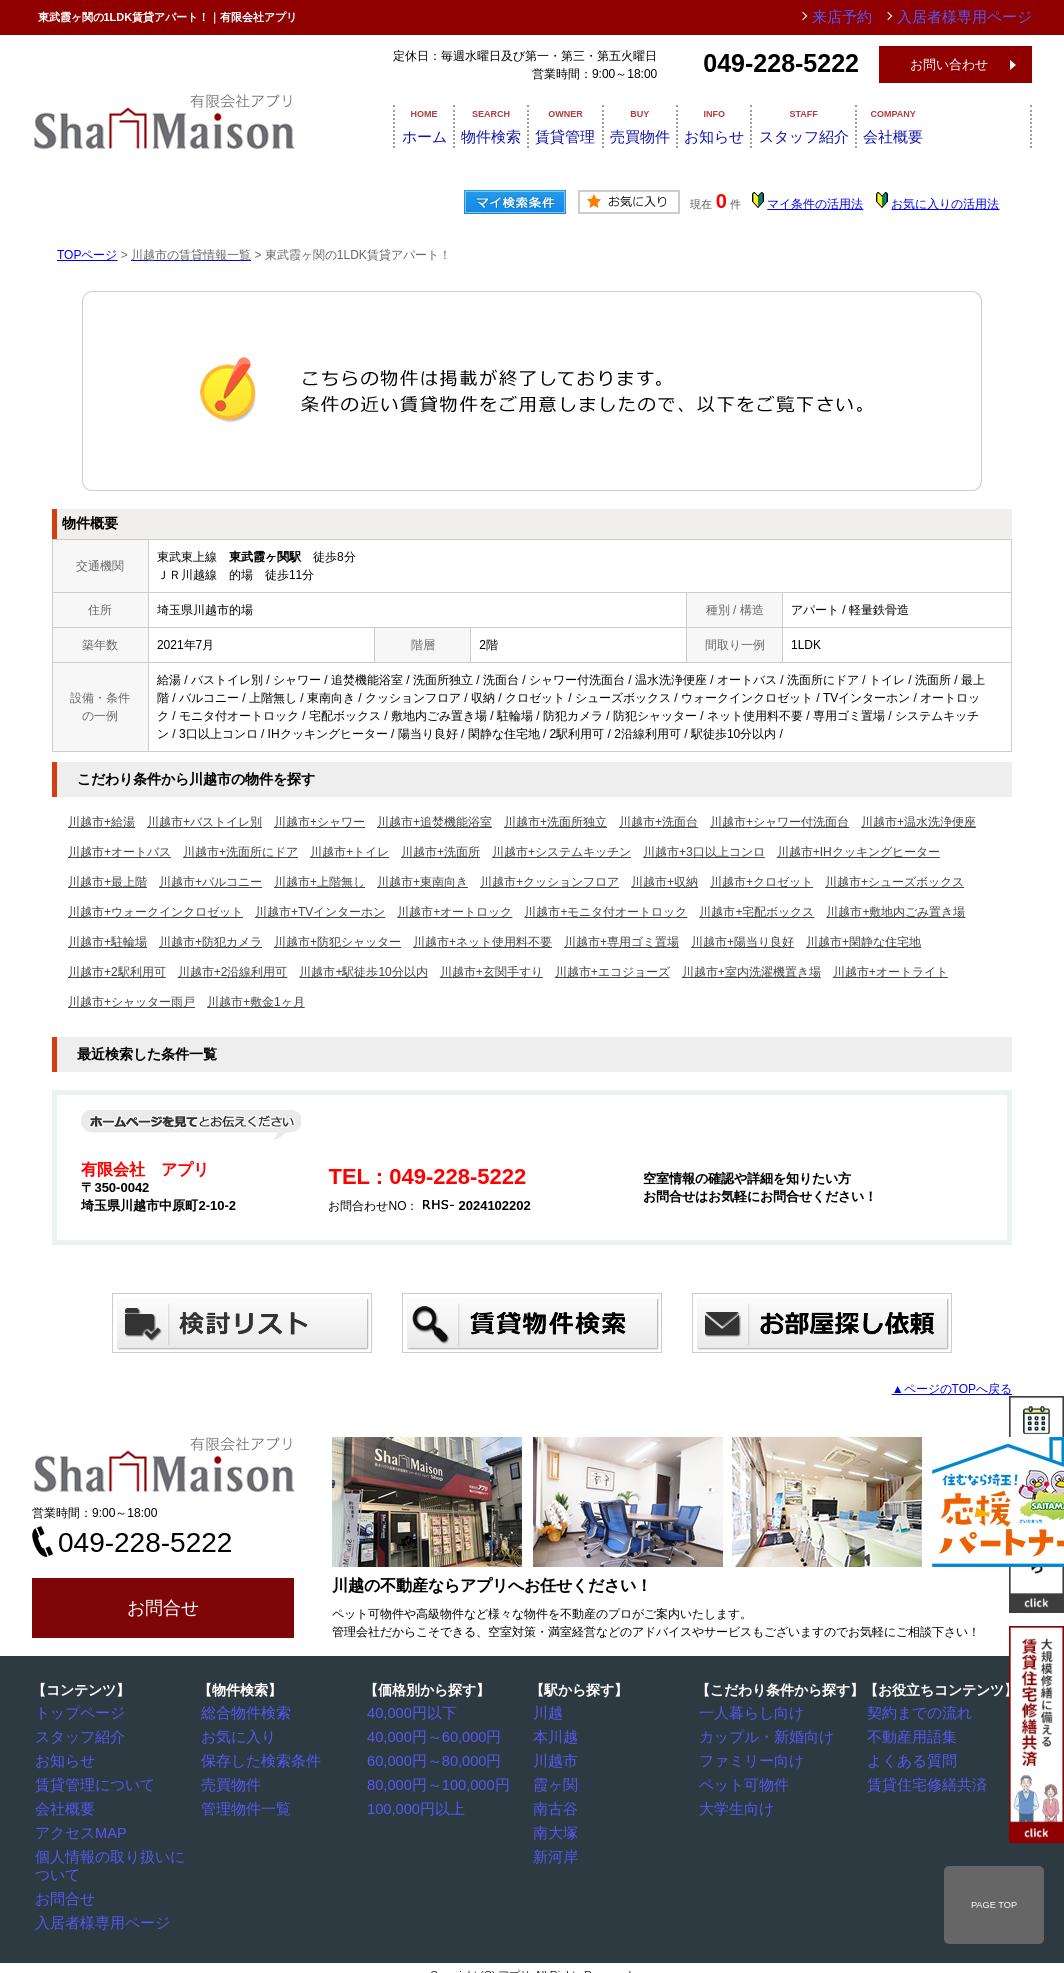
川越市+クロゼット (761, 882)
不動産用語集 (909, 1736)
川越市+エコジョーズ (612, 972)
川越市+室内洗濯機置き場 (751, 972)
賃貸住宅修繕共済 (921, 1782)
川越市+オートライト (890, 972)
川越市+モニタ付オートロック (605, 912)
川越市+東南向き (422, 882)
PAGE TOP (994, 1905)
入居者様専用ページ (95, 1897)
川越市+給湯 (101, 822)
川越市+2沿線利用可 (233, 972)
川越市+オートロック (454, 912)
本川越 (557, 1736)
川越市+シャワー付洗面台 (779, 822)
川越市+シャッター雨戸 (131, 1002)
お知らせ (768, 125)
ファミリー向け (747, 1759)
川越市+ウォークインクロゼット (155, 912)
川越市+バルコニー (210, 882)
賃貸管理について (89, 1782)
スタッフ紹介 (876, 125)
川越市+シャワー (319, 822)
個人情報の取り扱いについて (119, 1851)
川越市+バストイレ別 (204, 822)
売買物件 (674, 125)
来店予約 (875, 17)
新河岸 (557, 1851)
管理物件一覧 (243, 1805)
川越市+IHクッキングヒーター (858, 852)
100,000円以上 (412, 1805)
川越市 (557, 1759)
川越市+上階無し (319, 882)
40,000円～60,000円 (427, 1736)
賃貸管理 (580, 125)
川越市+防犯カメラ (210, 942)
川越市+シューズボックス (894, 882)
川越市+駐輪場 (107, 942)
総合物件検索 (243, 1713)
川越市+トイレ (349, 852)
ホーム (399, 125)
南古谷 (557, 1805)
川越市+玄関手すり (491, 972)
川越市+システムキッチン (561, 852)
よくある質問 (909, 1759)
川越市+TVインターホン (320, 912)
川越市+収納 (664, 882)
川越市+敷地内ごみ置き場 (895, 912)
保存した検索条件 (255, 1759)
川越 (551, 1713)
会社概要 (984, 125)
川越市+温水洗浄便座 (918, 822)
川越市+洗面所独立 (555, 822)
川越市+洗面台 (658, 822)
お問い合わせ (949, 64)
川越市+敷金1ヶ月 (256, 1002)
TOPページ (87, 255)
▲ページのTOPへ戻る (952, 1389)
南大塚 (557, 1828)
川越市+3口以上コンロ (704, 852)
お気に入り (237, 1736)
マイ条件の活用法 (815, 204)
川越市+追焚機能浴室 (434, 822)
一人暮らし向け (747, 1713)
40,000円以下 (409, 1713)
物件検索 (486, 125)
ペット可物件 (741, 1782)
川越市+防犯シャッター (337, 942)
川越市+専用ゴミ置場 (621, 942)
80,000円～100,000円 (431, 1782)
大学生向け (735, 1805)
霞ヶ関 (557, 1782)
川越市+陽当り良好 (742, 942)
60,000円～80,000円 (427, 1759)
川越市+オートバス (119, 852)
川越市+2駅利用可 (117, 972)
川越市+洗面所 (440, 852)
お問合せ (163, 1608)
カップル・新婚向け (759, 1736)
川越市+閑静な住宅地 (863, 942)
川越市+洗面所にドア (240, 852)
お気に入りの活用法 (945, 204)
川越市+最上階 (107, 882)
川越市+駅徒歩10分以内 (363, 972)
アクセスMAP (78, 1828)
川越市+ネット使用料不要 (482, 942)
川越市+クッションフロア (549, 882)
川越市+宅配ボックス (756, 912)
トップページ (77, 1713)
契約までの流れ (915, 1713)
